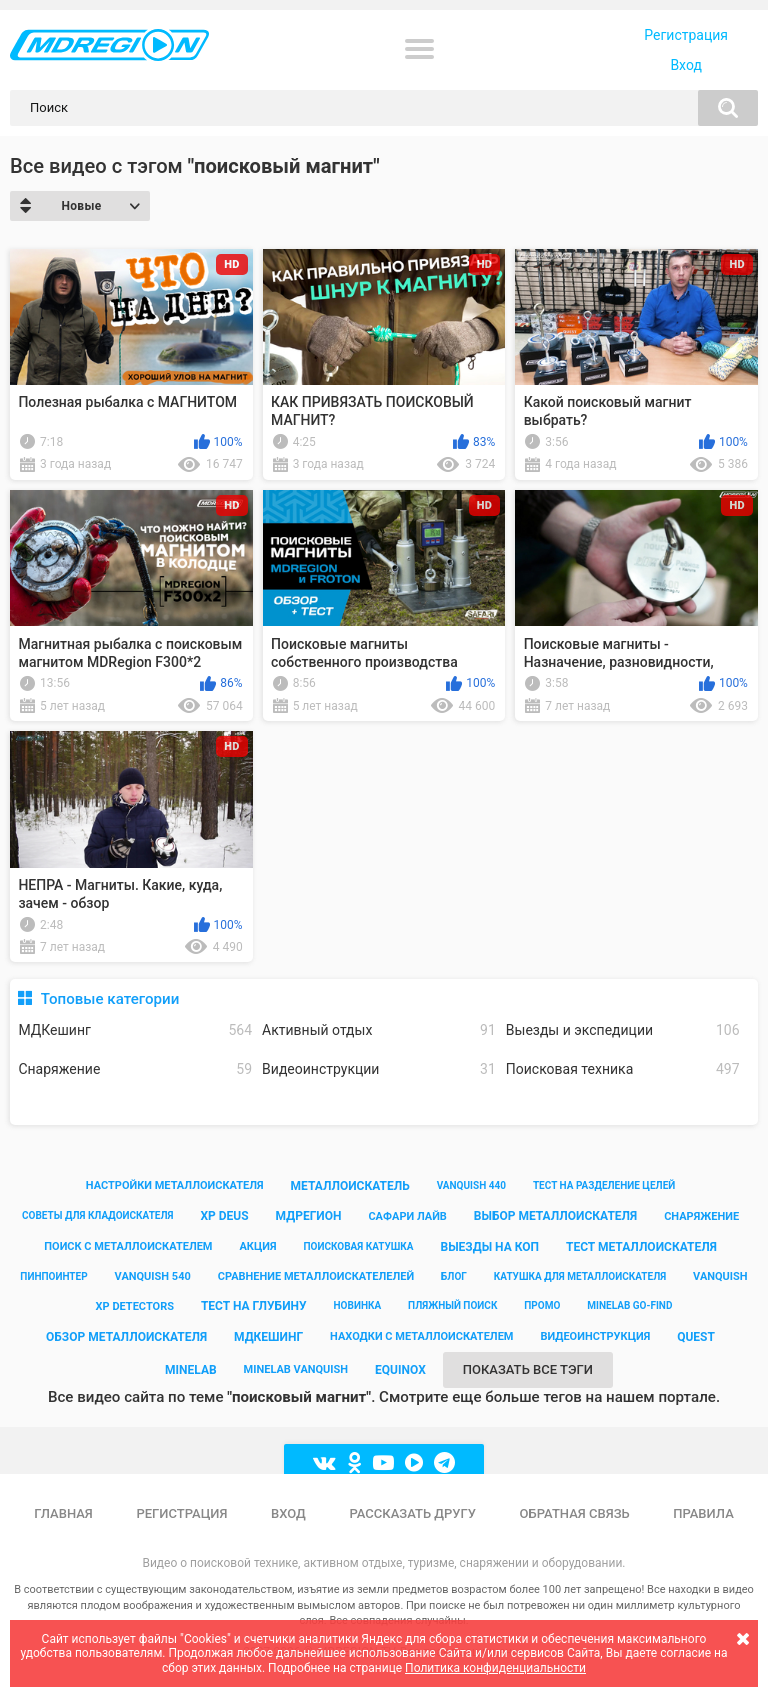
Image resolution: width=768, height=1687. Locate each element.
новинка (358, 1305)
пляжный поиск (452, 1305)
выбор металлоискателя (555, 1216)
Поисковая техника (623, 1069)
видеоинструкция (595, 1336)
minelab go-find (629, 1305)
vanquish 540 (153, 1276)
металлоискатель (350, 1186)
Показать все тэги (528, 1369)
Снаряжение (135, 1069)
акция (257, 1246)
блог (454, 1276)
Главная (63, 1513)
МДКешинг (135, 1030)
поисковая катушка (358, 1246)
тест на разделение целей (604, 1185)
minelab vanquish (296, 1369)
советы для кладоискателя (98, 1215)
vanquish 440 (471, 1185)
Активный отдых (379, 1030)
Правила (703, 1513)
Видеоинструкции (379, 1069)
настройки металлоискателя (175, 1185)
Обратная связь (575, 1513)
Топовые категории (110, 999)
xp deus (224, 1216)
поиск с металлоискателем (128, 1246)
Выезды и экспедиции (623, 1030)
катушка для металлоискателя (580, 1276)
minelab (191, 1370)
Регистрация (686, 35)
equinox (400, 1370)
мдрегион (309, 1216)
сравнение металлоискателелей (316, 1276)
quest (696, 1337)
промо (542, 1305)
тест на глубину (254, 1306)
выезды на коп (489, 1247)
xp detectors (135, 1306)
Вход (685, 65)
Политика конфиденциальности (495, 1668)
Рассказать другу (412, 1513)
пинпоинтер (53, 1276)
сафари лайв (407, 1216)
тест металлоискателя (641, 1247)
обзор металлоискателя (126, 1337)
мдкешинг (268, 1337)
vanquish (720, 1276)
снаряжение (701, 1216)
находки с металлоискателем (421, 1336)
